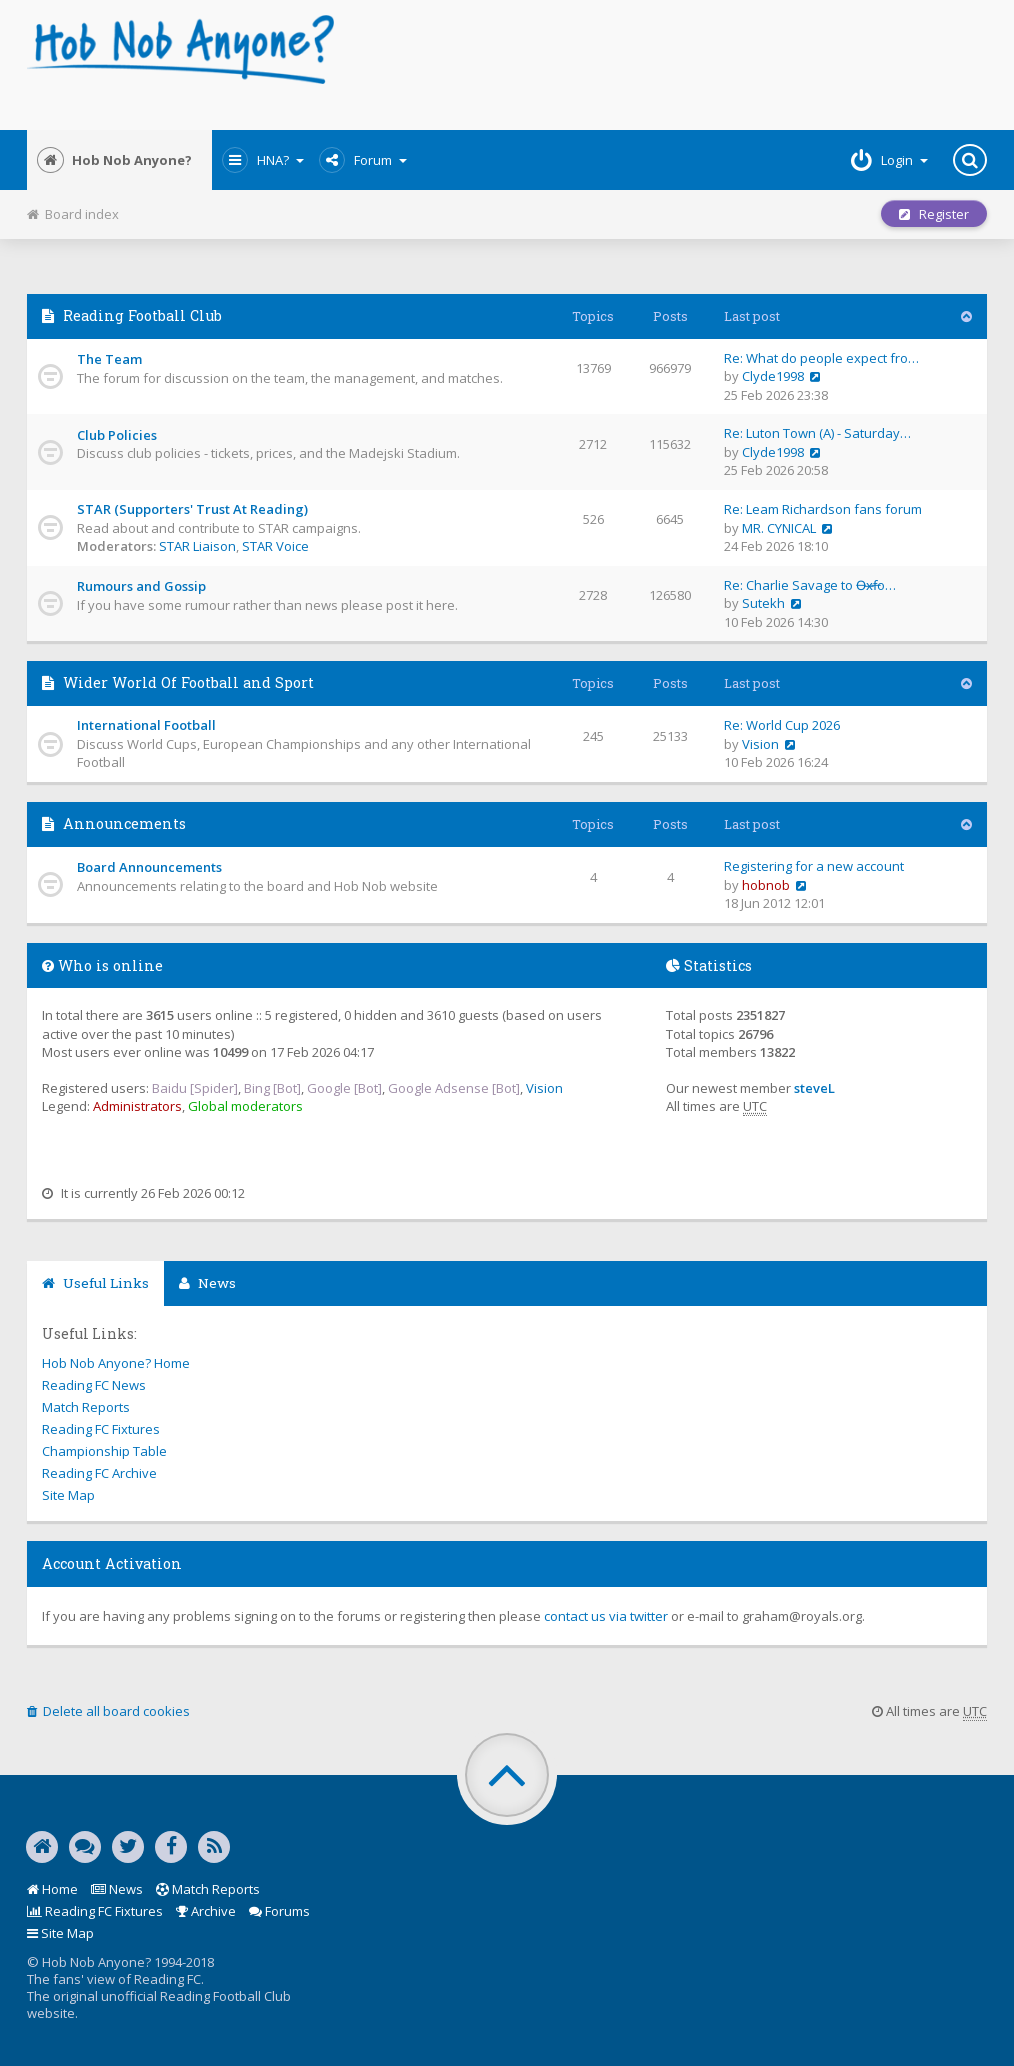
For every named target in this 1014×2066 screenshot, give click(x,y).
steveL (814, 1088)
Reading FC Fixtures (101, 1429)
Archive (206, 1911)
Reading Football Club (142, 315)
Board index (73, 214)
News (117, 1889)
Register (934, 214)
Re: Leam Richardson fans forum (823, 509)
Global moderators (245, 1106)
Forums (279, 1911)
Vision (760, 744)
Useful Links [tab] (95, 1283)
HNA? (263, 160)
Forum (363, 160)
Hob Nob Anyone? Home (116, 1363)
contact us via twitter (606, 1616)
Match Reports (86, 1407)
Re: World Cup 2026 (782, 725)
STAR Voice (275, 546)
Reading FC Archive (99, 1473)
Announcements (124, 823)
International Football (146, 725)
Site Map (68, 1495)
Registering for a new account (814, 866)
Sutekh (763, 603)
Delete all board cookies (108, 1711)
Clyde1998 (773, 376)
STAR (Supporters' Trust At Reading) (192, 509)
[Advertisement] (670, 65)
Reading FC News (94, 1385)
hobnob (766, 885)
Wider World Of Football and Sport (188, 682)
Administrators (137, 1106)
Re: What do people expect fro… (821, 358)
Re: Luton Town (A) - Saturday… (817, 433)
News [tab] (207, 1283)
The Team (109, 359)
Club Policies (117, 435)
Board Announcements (149, 867)
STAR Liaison (197, 546)
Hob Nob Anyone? (114, 160)
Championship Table (104, 1451)
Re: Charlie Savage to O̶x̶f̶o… (810, 585)
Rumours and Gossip (141, 586)
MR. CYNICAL (779, 528)
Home (52, 1889)
